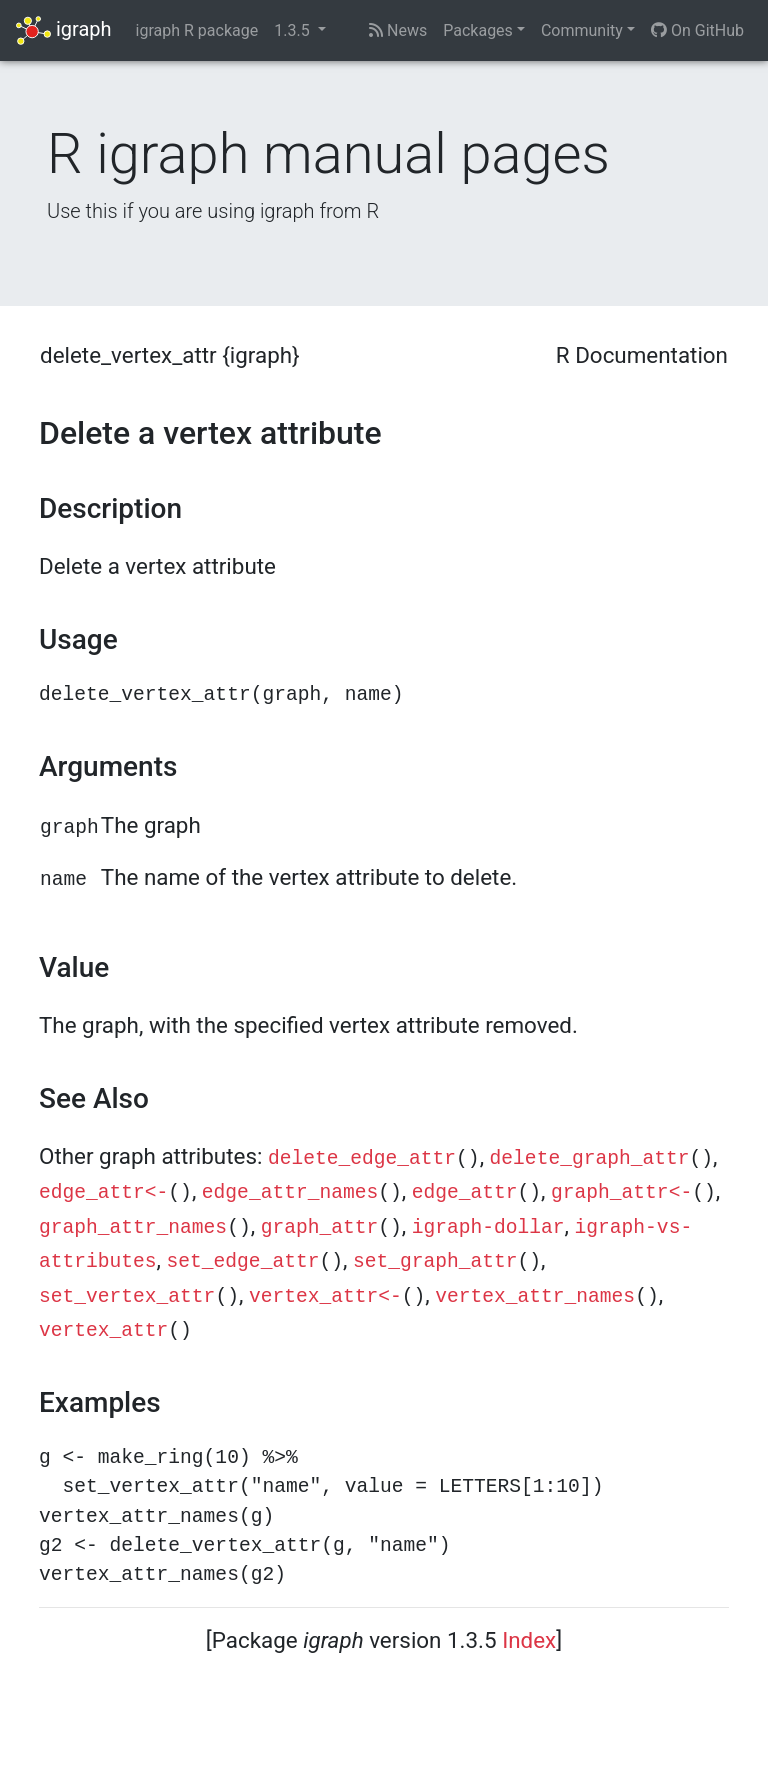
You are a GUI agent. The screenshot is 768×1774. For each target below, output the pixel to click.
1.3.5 (293, 30)
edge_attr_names (290, 1193)
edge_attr (465, 1193)
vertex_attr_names (535, 1297)
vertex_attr (103, 1331)
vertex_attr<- (325, 1297)
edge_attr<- (103, 1193)
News (398, 30)
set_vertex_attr (127, 1297)
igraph (64, 30)
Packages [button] (478, 30)
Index (529, 1640)
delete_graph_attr (590, 1159)
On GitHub (697, 30)
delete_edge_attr (362, 1159)
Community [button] (582, 30)
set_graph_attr (435, 1262)
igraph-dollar (488, 1228)
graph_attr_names (133, 1228)
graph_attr (320, 1228)
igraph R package (197, 30)
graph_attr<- (621, 1193)
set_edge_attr (243, 1262)
